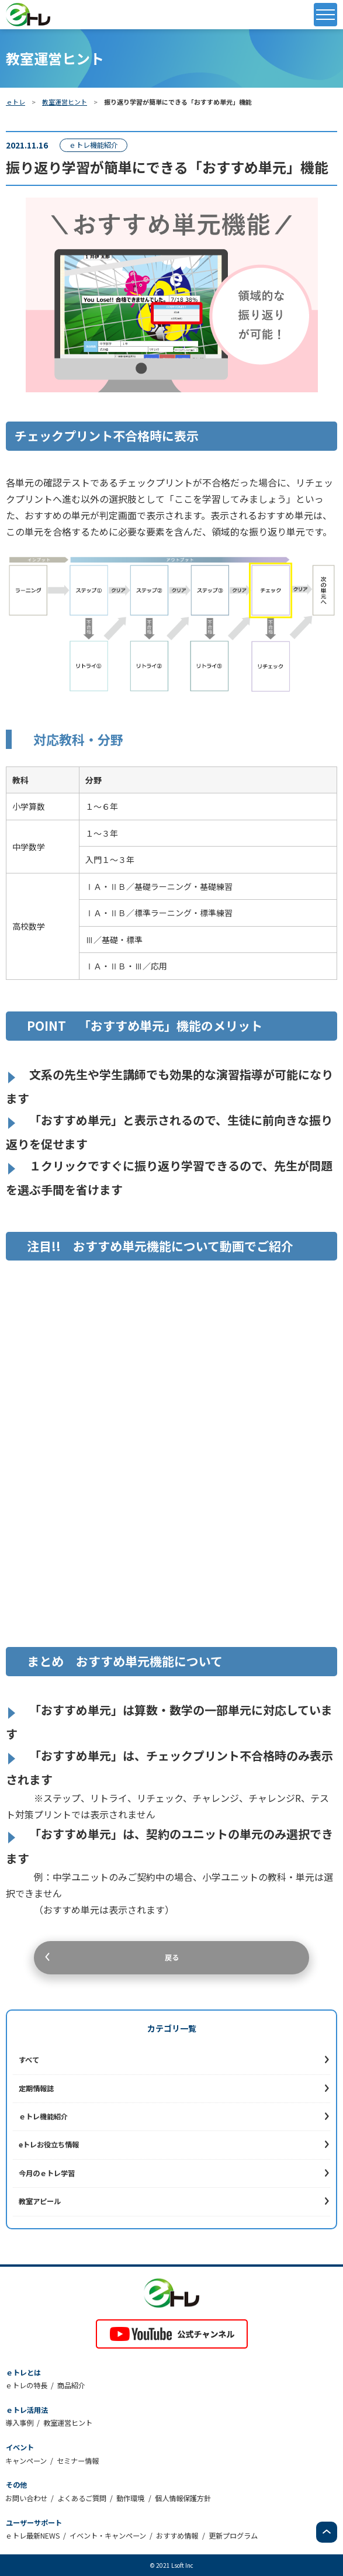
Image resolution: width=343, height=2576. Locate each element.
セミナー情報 (78, 2461)
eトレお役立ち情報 (49, 2144)
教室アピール (40, 2201)
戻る (172, 1957)
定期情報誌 (36, 2088)
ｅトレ (15, 101)
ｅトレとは (23, 2372)
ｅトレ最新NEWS (32, 2535)
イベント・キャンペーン (108, 2535)
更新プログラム (233, 2535)
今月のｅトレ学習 (47, 2173)
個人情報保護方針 (183, 2498)
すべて (29, 2059)
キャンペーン (26, 2461)
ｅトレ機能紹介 (43, 2116)
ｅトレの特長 (26, 2385)
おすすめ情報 (177, 2535)
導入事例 (19, 2423)
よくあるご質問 (81, 2498)
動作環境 (130, 2498)
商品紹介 (71, 2385)
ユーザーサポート (34, 2523)
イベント (20, 2447)
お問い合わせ (26, 2498)
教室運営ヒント (64, 101)
